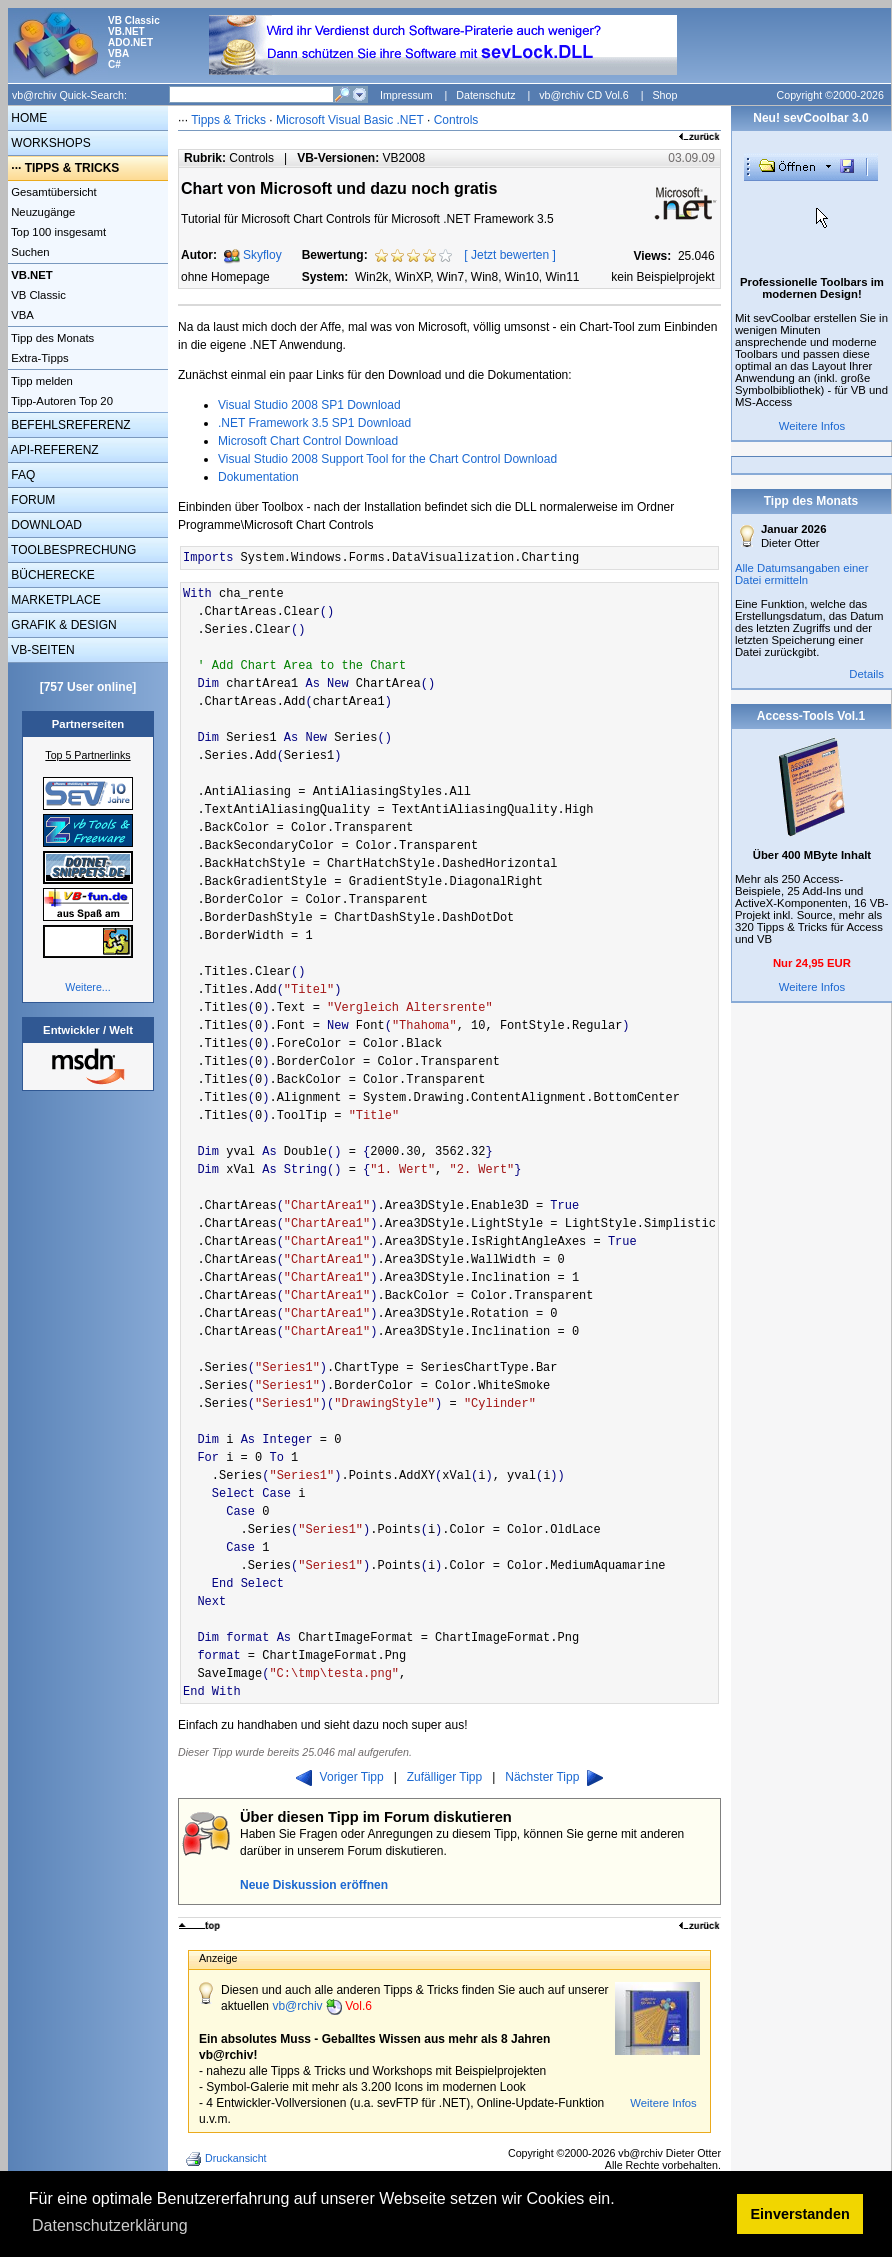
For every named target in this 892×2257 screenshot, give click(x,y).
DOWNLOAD (45, 525)
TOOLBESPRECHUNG (72, 550)
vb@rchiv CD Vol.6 (584, 95)
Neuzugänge (41, 212)
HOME (27, 118)
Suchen (29, 252)
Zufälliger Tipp (444, 1777)
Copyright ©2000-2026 (830, 95)
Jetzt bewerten (510, 255)
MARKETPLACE (54, 600)
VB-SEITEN (41, 650)
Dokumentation (258, 477)
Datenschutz (485, 95)
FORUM (31, 500)
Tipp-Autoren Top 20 (60, 401)
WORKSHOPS (49, 143)
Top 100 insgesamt (57, 232)
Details (866, 674)
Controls (456, 120)
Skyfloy (262, 255)
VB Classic (37, 295)
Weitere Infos (663, 2103)
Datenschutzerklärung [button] (110, 2225)
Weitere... (87, 987)
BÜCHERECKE (51, 575)
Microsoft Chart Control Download (308, 441)
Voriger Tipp (340, 1777)
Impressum (406, 95)
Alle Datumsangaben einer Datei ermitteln (802, 574)
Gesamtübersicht (52, 192)
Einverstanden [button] (800, 2214)
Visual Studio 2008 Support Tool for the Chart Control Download (387, 459)
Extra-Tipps (38, 358)
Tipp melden (40, 381)
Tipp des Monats (51, 338)
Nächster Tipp (554, 1777)
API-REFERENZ (53, 450)
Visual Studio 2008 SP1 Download (309, 405)
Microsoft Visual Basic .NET (350, 120)
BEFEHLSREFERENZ (69, 425)
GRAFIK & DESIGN (62, 625)
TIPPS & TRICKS (72, 168)
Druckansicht (228, 2159)
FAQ (21, 475)
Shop (664, 95)
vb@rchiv (322, 2006)
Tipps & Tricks (228, 120)
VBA (21, 315)
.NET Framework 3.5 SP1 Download (314, 423)
